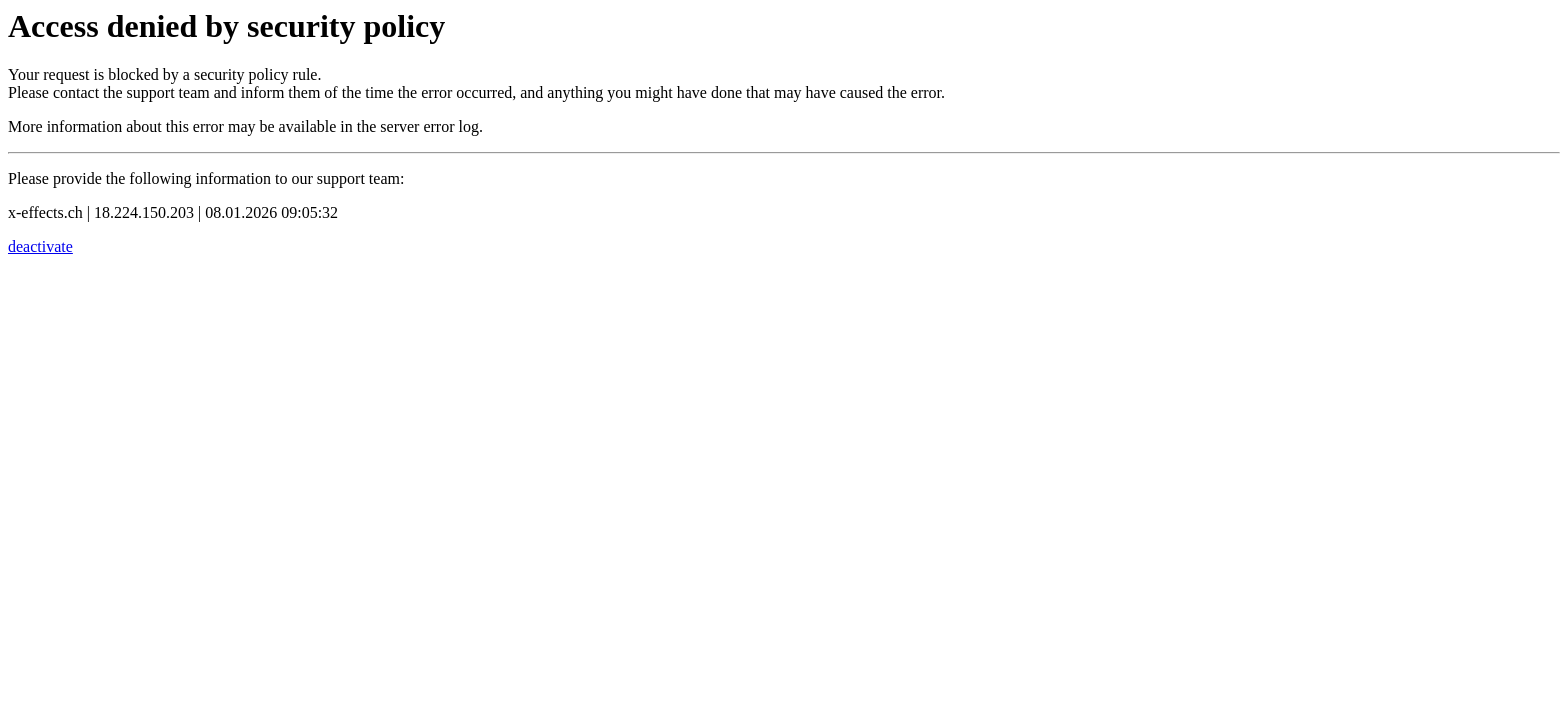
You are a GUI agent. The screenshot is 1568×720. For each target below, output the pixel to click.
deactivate (40, 246)
